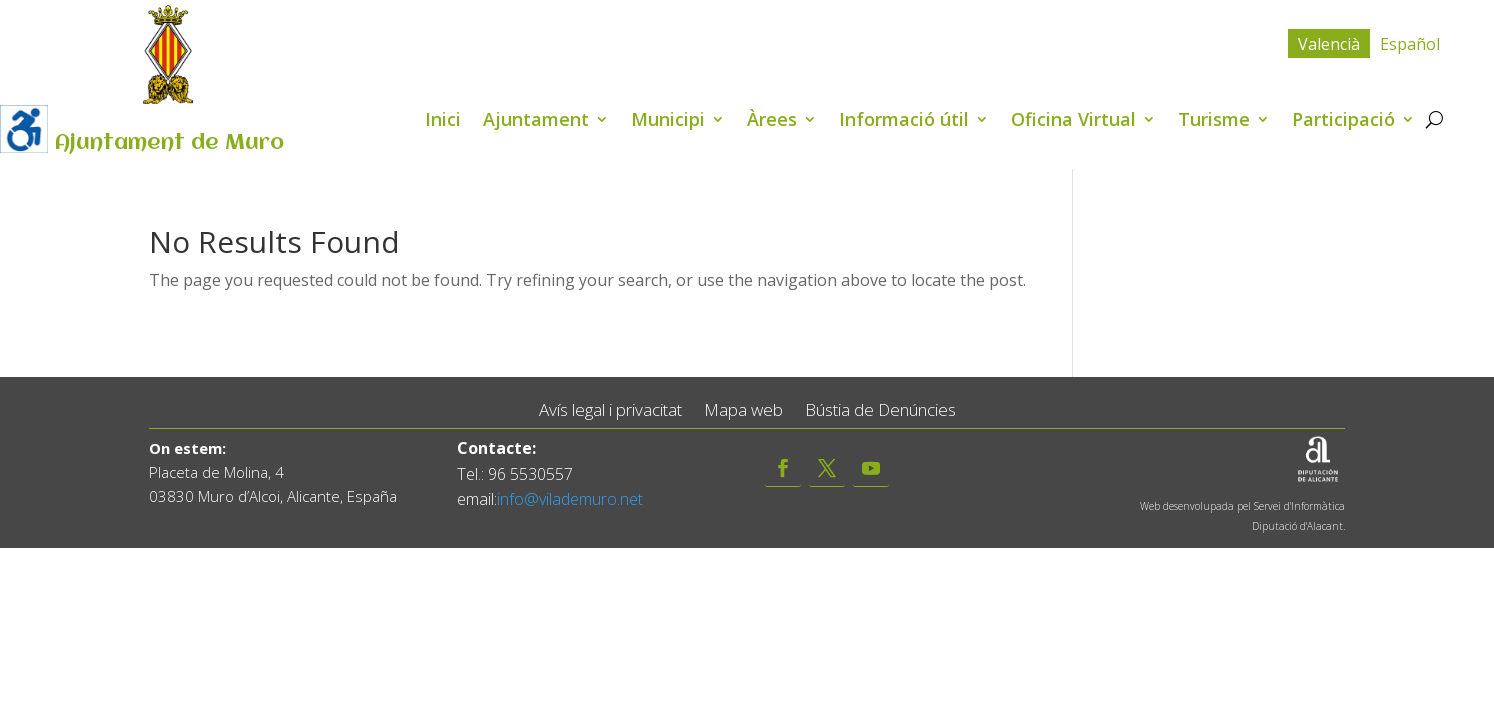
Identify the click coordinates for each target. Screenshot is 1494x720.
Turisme (1214, 121)
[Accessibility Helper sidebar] (24, 129)
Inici (443, 121)
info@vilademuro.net (570, 499)
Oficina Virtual (1073, 121)
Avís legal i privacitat (610, 410)
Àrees (772, 121)
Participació (1343, 121)
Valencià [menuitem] (1329, 44)
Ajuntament (536, 121)
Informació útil (904, 121)
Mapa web (743, 410)
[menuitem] (1329, 43)
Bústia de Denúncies (880, 410)
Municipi (668, 121)
